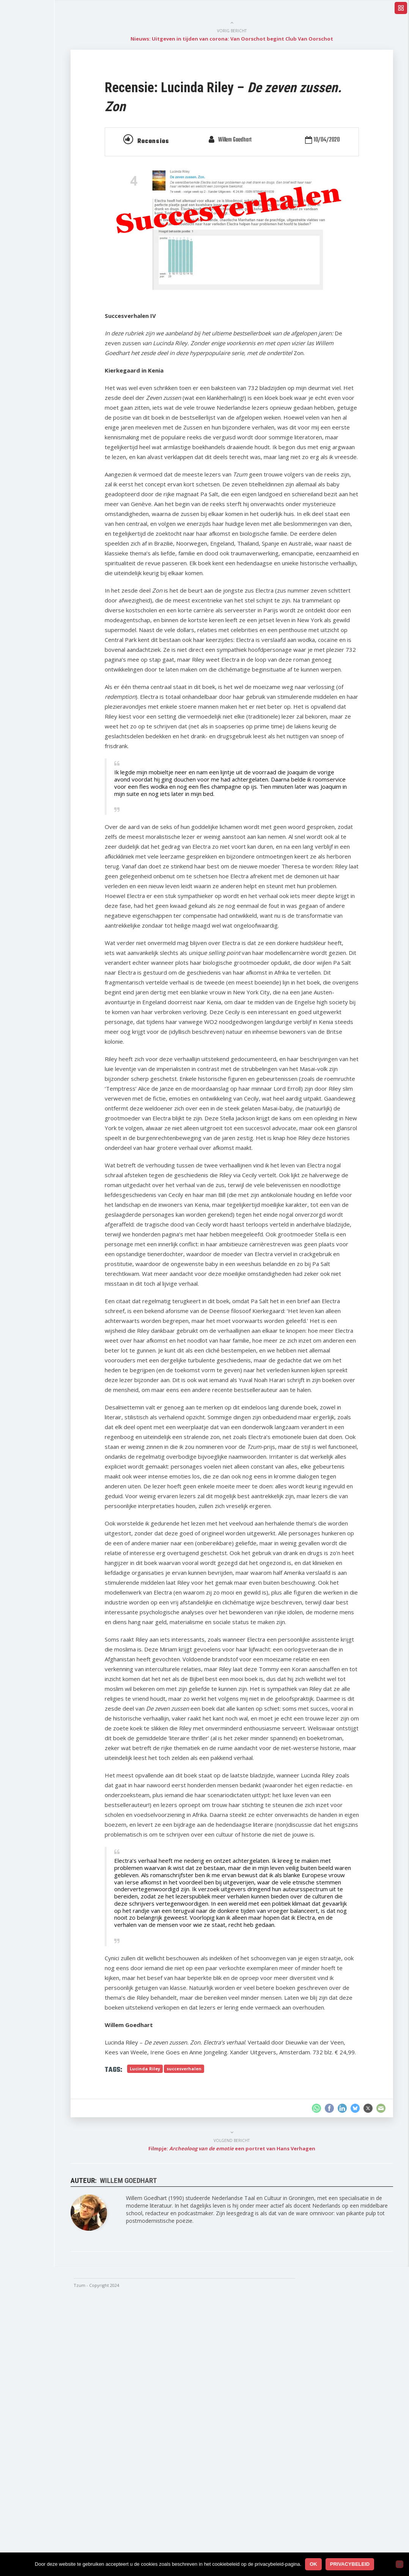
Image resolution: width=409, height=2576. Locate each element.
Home (32, 66)
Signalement (41, 267)
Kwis (31, 253)
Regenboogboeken (49, 239)
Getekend (37, 296)
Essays (34, 137)
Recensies (38, 94)
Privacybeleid (350, 2564)
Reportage (38, 152)
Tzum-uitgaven (44, 282)
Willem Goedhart (258, 140)
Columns (36, 109)
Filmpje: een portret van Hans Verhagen (255, 2424)
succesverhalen (227, 2345)
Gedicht (35, 167)
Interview (37, 123)
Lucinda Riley (188, 2345)
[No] (399, 2564)
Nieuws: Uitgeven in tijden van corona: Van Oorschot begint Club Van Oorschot (255, 38)
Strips (33, 224)
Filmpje (34, 181)
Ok (313, 2564)
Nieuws (34, 80)
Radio (32, 195)
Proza (32, 210)
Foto (31, 311)
